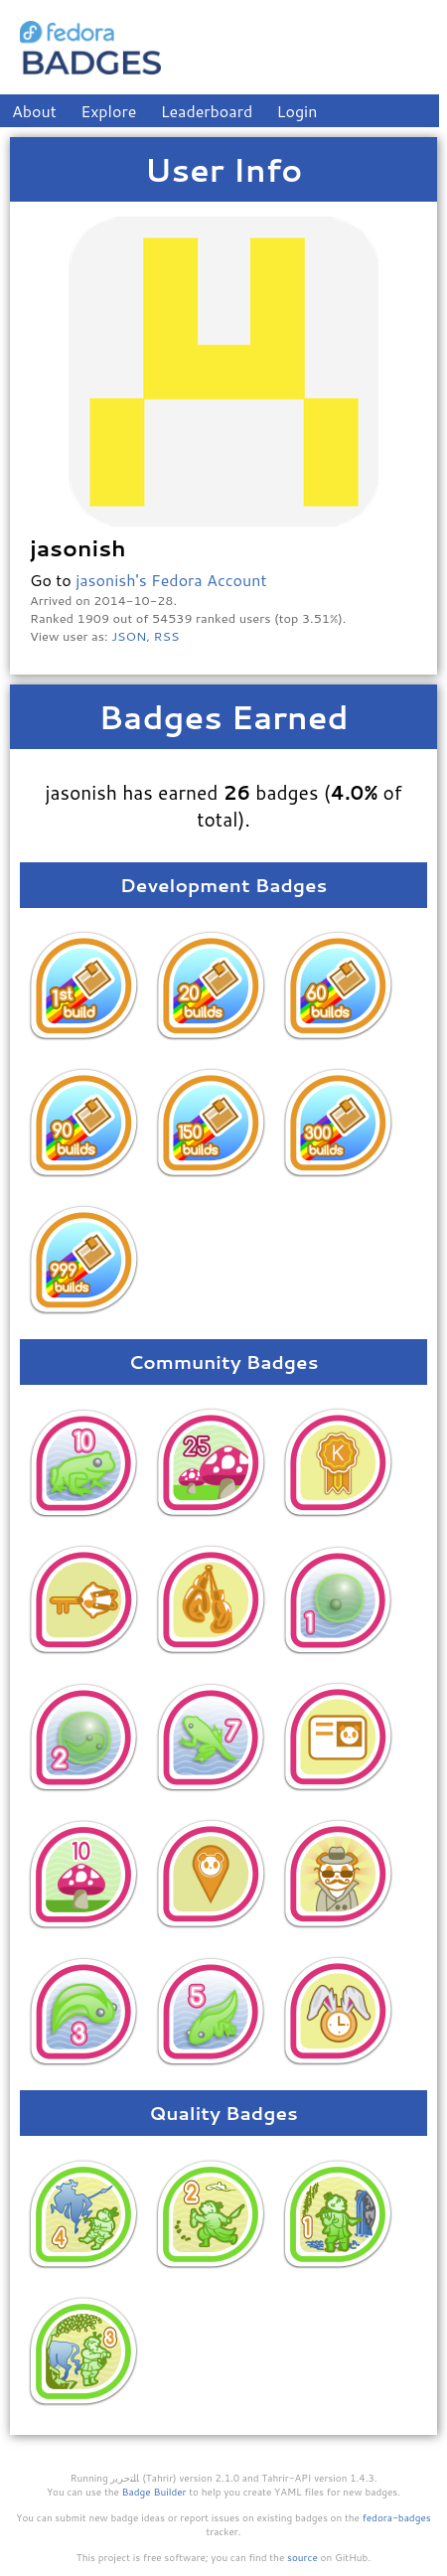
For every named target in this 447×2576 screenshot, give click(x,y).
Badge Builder (154, 2492)
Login (297, 110)
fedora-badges (397, 2517)
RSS (167, 636)
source (302, 2557)
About (34, 110)
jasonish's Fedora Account (170, 579)
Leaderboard (207, 110)
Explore (108, 110)
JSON (128, 636)
